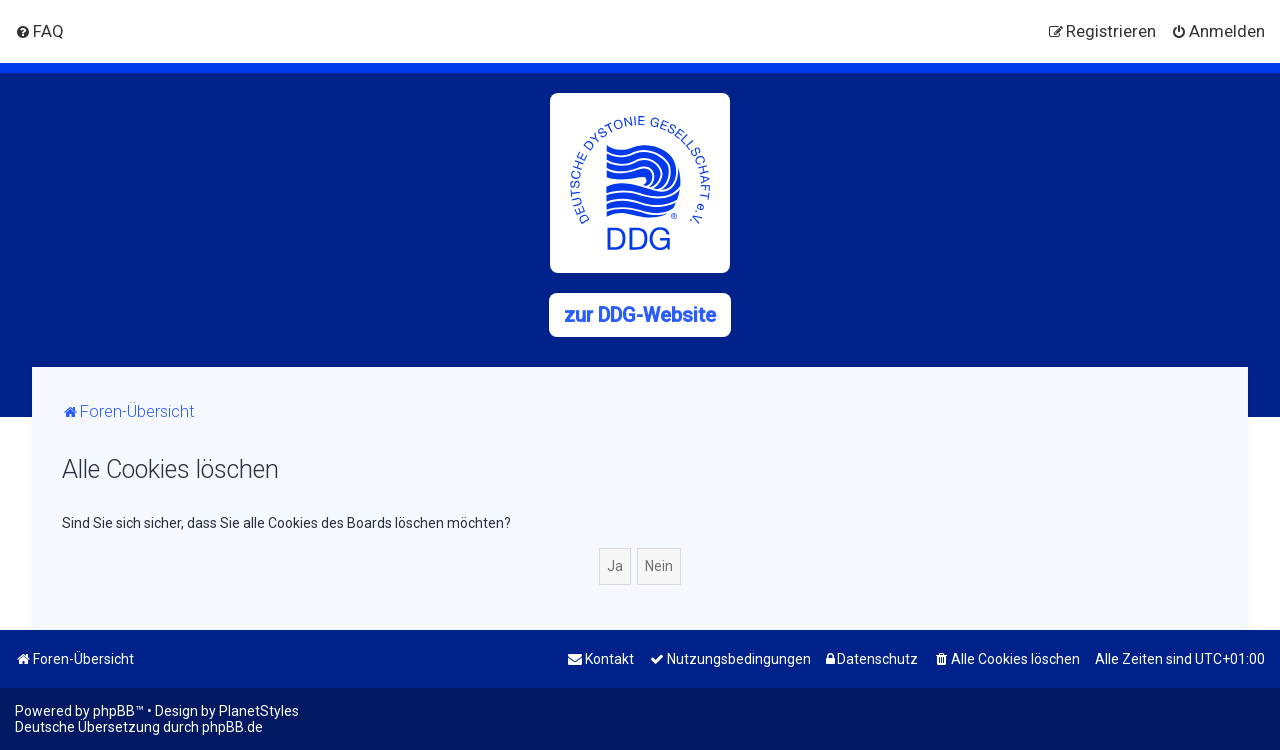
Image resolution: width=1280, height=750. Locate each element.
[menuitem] (39, 31)
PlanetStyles (259, 711)
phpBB (114, 711)
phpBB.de (232, 727)
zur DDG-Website (640, 315)
